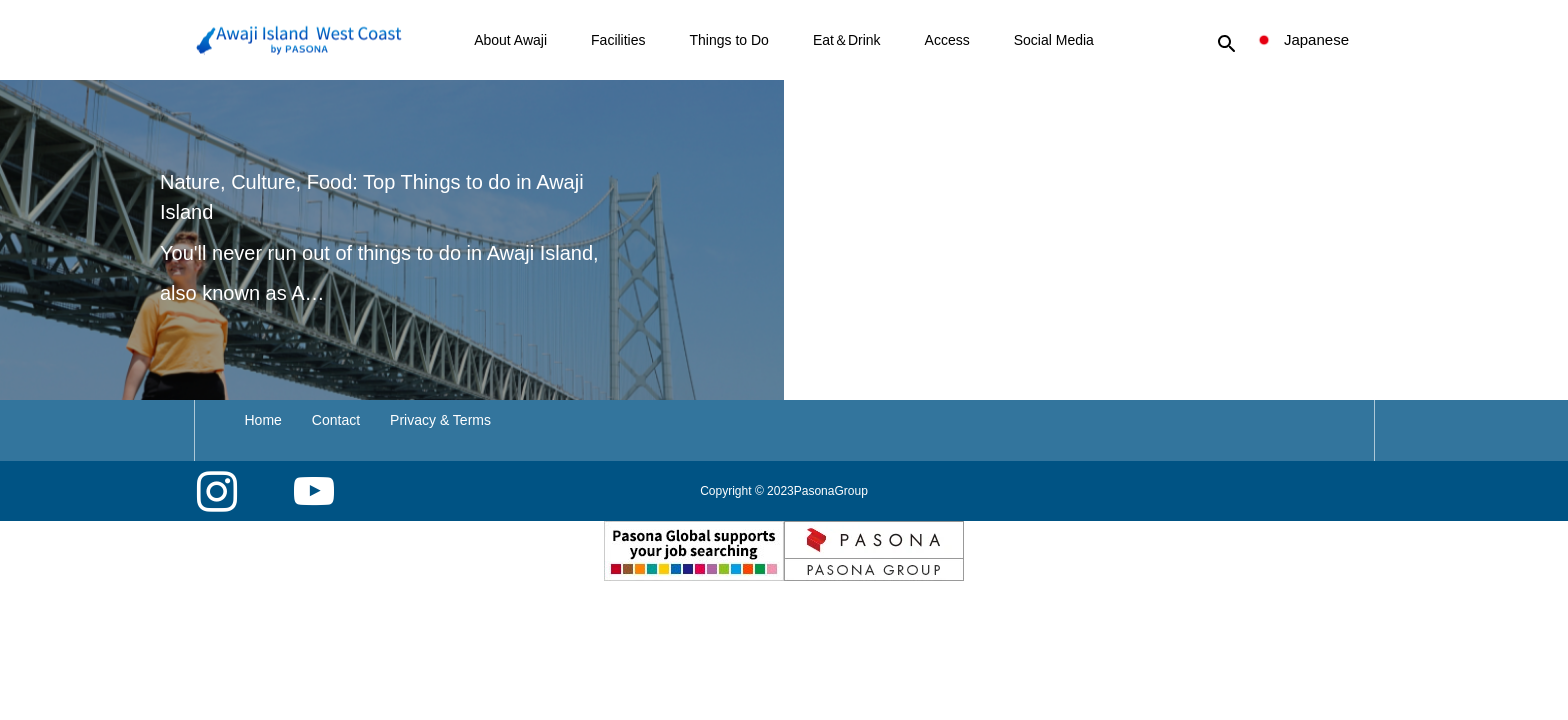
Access (947, 40)
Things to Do (729, 40)
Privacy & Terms (440, 420)
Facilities (618, 40)
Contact (336, 420)
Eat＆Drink (847, 40)
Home (263, 420)
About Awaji (510, 40)
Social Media (1054, 40)
